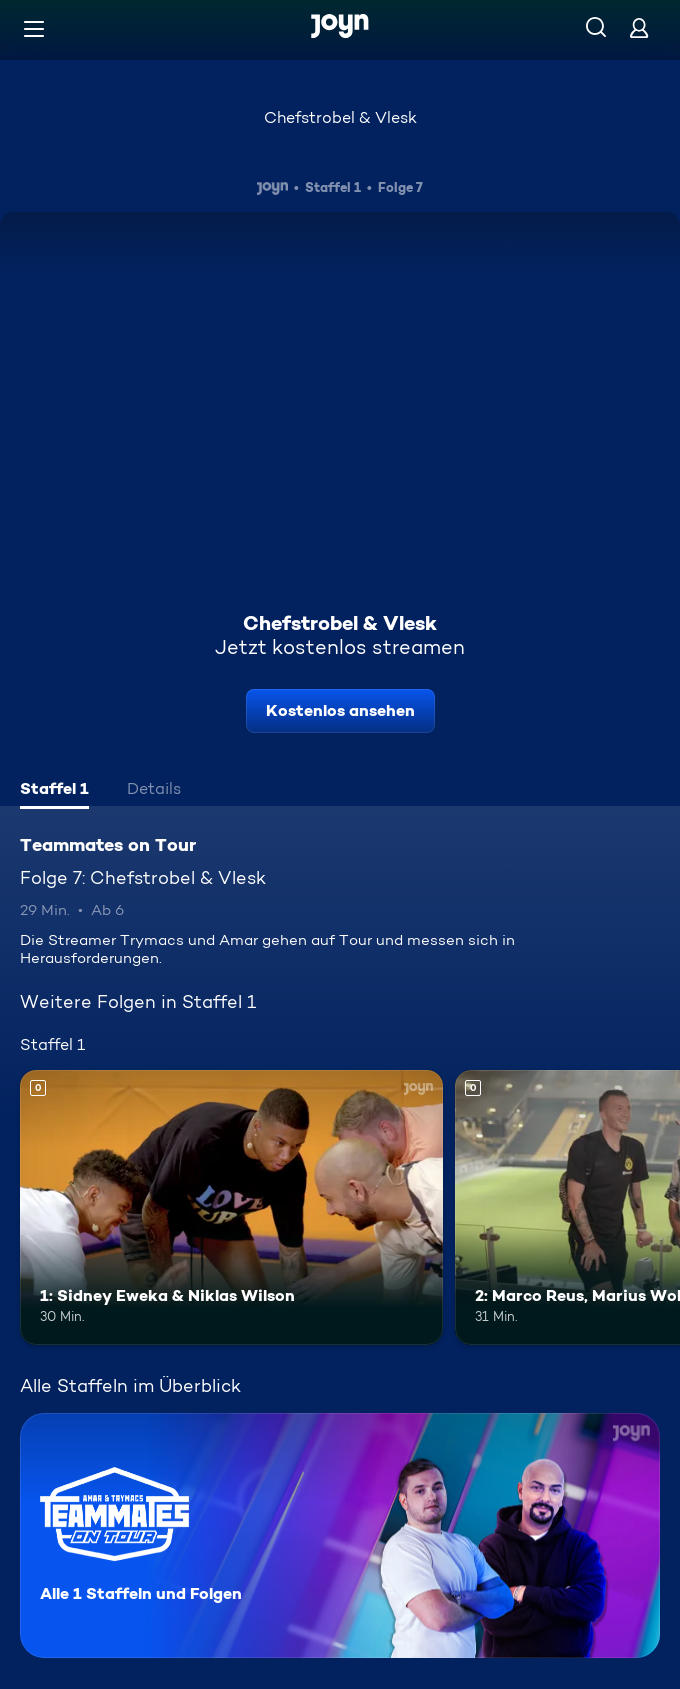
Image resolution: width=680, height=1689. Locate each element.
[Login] (639, 27)
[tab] (54, 791)
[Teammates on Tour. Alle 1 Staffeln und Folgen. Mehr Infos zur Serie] (340, 1535)
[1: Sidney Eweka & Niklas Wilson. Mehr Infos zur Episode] (231, 1207)
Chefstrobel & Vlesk (340, 117)
